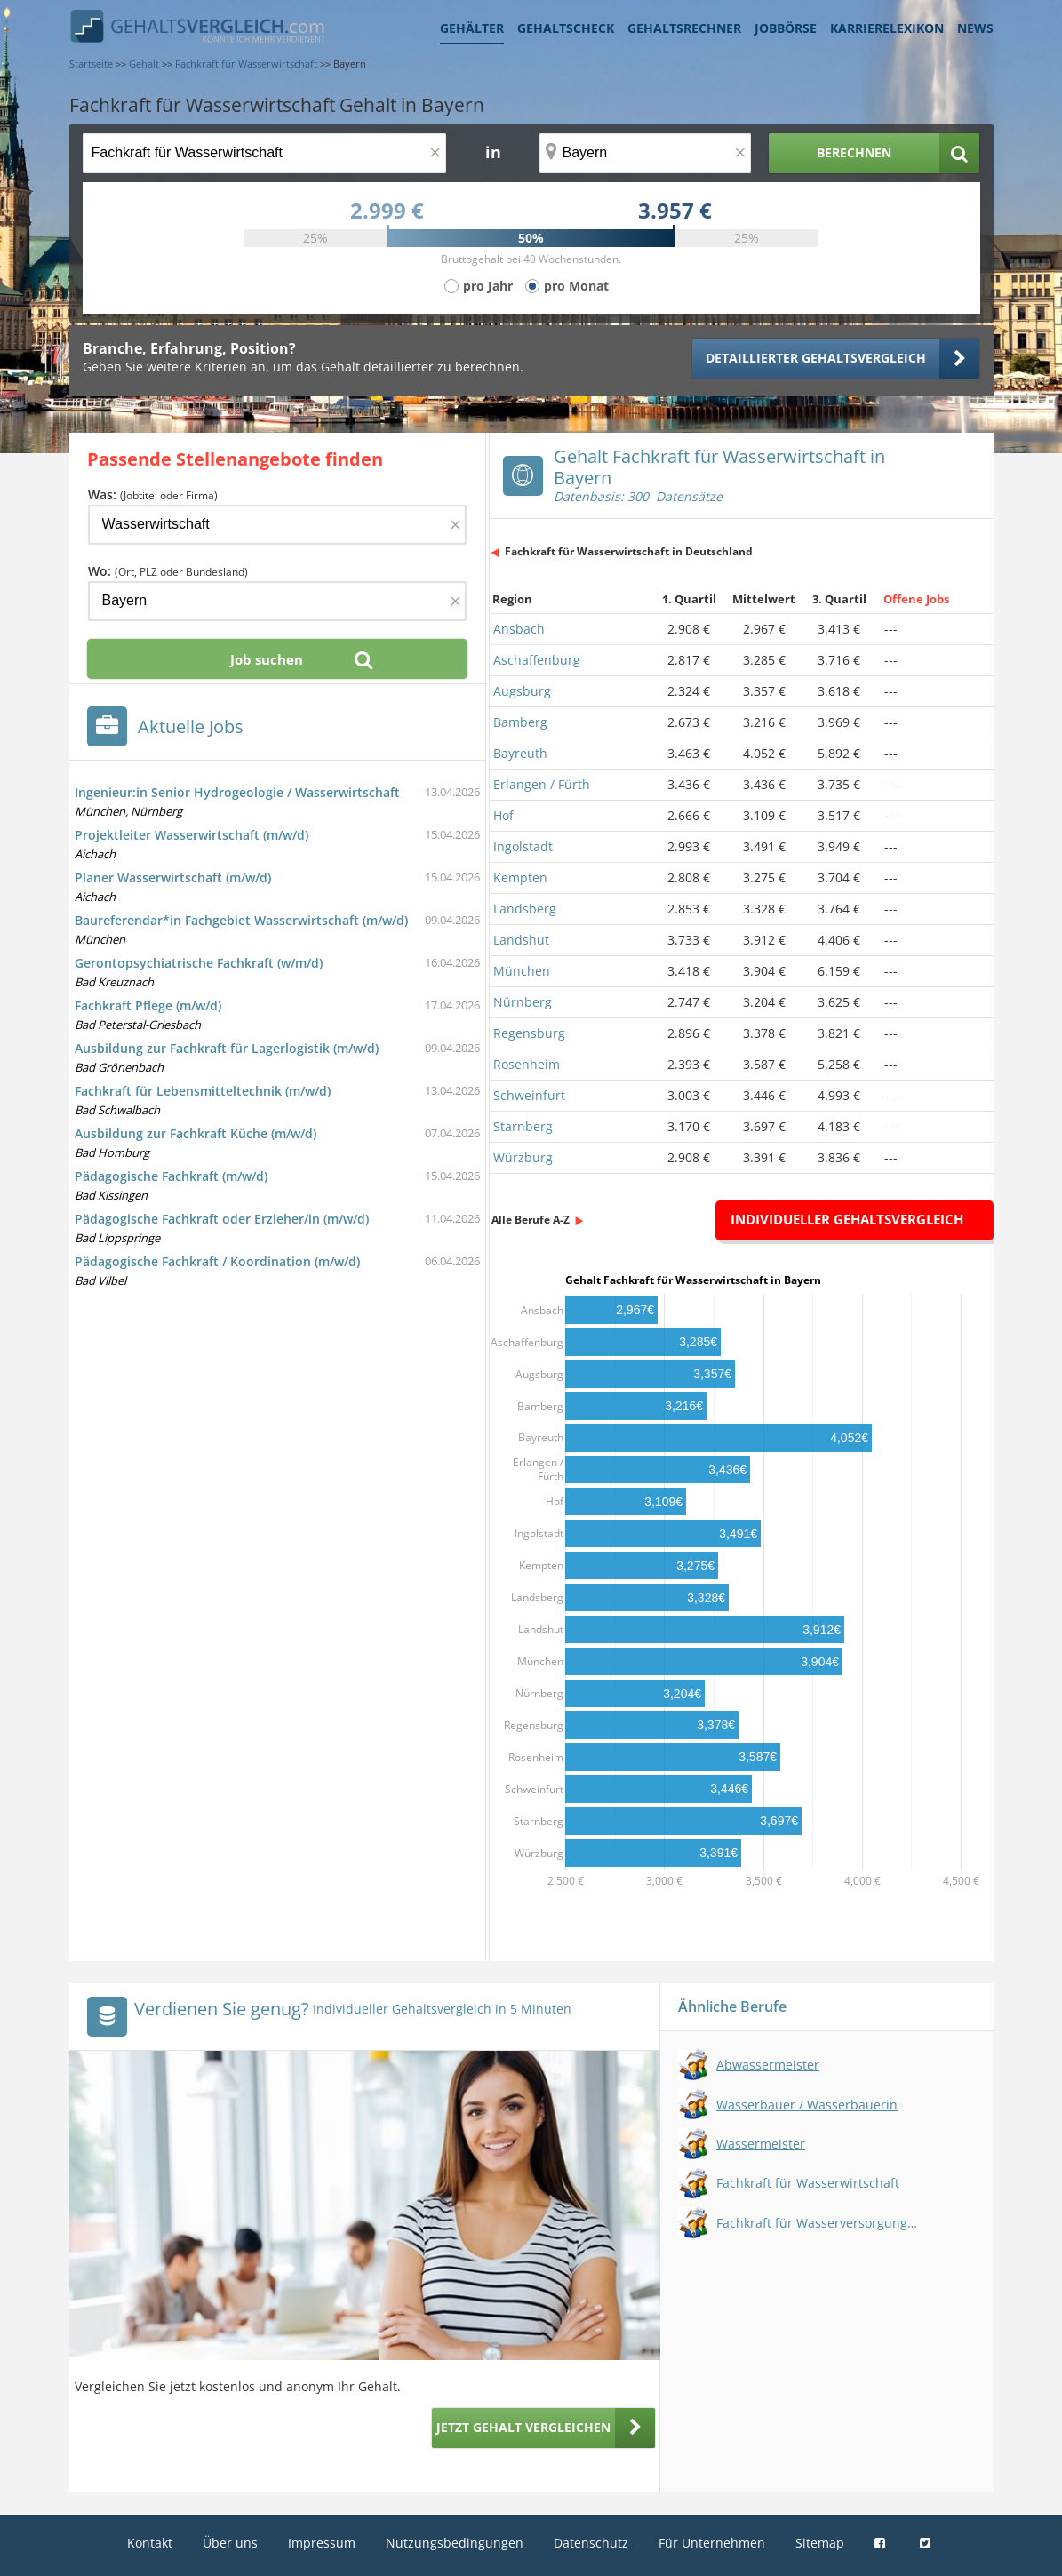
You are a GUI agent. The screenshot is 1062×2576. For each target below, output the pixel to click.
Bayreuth (520, 753)
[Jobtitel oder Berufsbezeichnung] (264, 153)
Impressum (321, 2542)
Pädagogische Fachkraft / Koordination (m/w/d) (217, 1261)
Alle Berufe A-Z (530, 1219)
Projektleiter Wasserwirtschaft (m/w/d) (191, 834)
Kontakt (149, 2542)
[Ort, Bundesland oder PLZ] (645, 153)
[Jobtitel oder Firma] (277, 525)
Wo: (168, 570)
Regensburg (529, 1033)
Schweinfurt (529, 1095)
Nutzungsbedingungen (454, 2542)
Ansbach (519, 628)
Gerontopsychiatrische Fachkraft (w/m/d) (199, 962)
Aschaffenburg (536, 659)
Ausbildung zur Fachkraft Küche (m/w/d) (195, 1133)
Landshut (521, 939)
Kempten (520, 877)
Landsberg (524, 908)
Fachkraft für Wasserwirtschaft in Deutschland (629, 551)
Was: (153, 494)
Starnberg (523, 1126)
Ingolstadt (523, 846)
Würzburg (523, 1157)
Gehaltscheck (565, 28)
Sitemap (819, 2542)
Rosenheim (526, 1064)
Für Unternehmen (712, 2542)
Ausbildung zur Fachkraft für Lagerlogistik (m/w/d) (227, 1048)
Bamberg (520, 722)
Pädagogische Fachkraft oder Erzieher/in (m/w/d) (222, 1218)
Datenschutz (591, 2542)
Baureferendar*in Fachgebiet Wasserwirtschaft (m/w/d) (241, 920)
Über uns (230, 2542)
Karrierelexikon (887, 28)
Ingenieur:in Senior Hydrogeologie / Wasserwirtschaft (237, 792)
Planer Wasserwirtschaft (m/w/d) (173, 877)
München (521, 970)
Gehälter (472, 28)
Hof (503, 815)
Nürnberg (522, 1001)
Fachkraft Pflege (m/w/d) (148, 1005)
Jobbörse (786, 28)
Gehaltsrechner (684, 28)
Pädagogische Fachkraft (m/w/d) (171, 1176)
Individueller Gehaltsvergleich (847, 1219)
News (975, 28)
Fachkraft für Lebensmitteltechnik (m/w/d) (203, 1090)
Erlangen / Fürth (541, 784)
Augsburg (522, 690)
